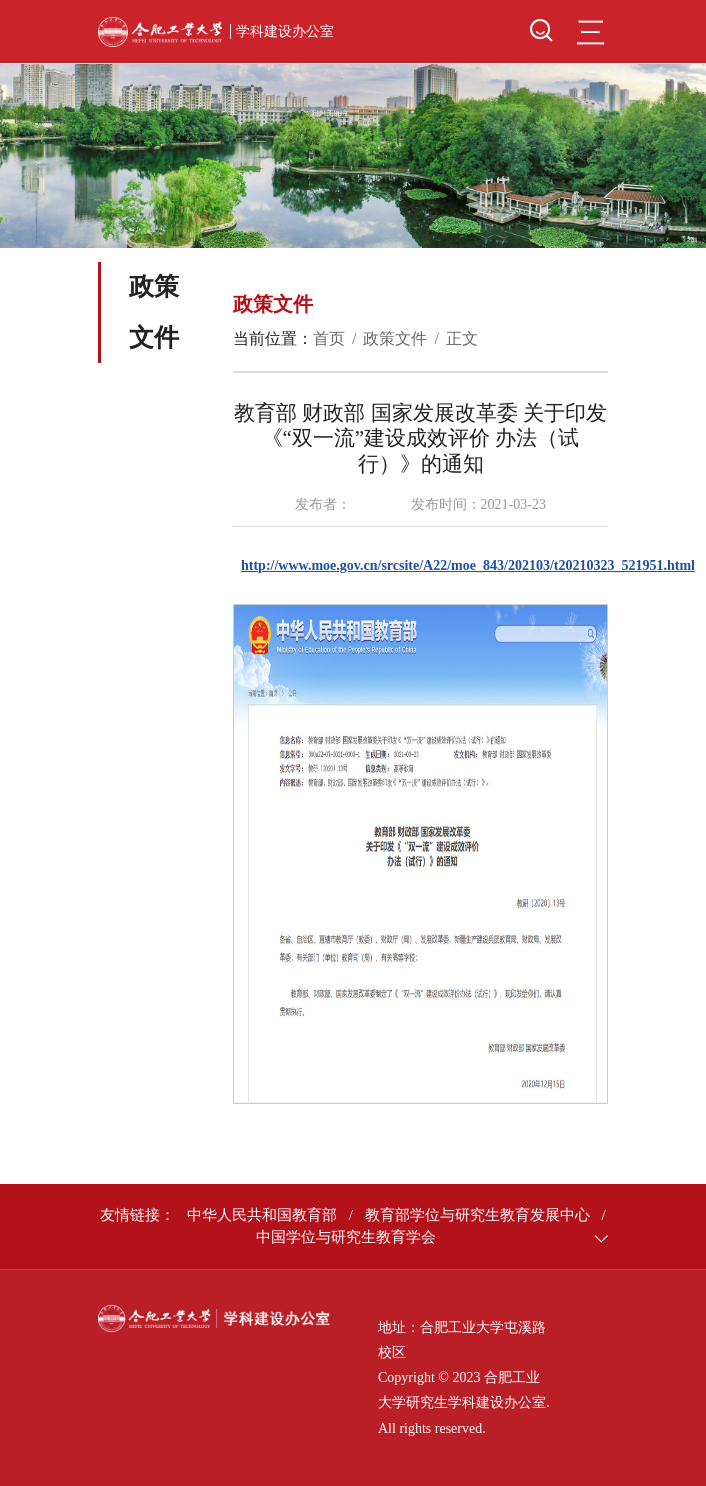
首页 (329, 338)
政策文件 (395, 338)
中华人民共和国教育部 (262, 1215)
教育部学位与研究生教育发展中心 (477, 1215)
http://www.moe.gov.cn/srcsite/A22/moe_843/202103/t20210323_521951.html (468, 565)
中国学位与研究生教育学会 (346, 1237)
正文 (462, 338)
